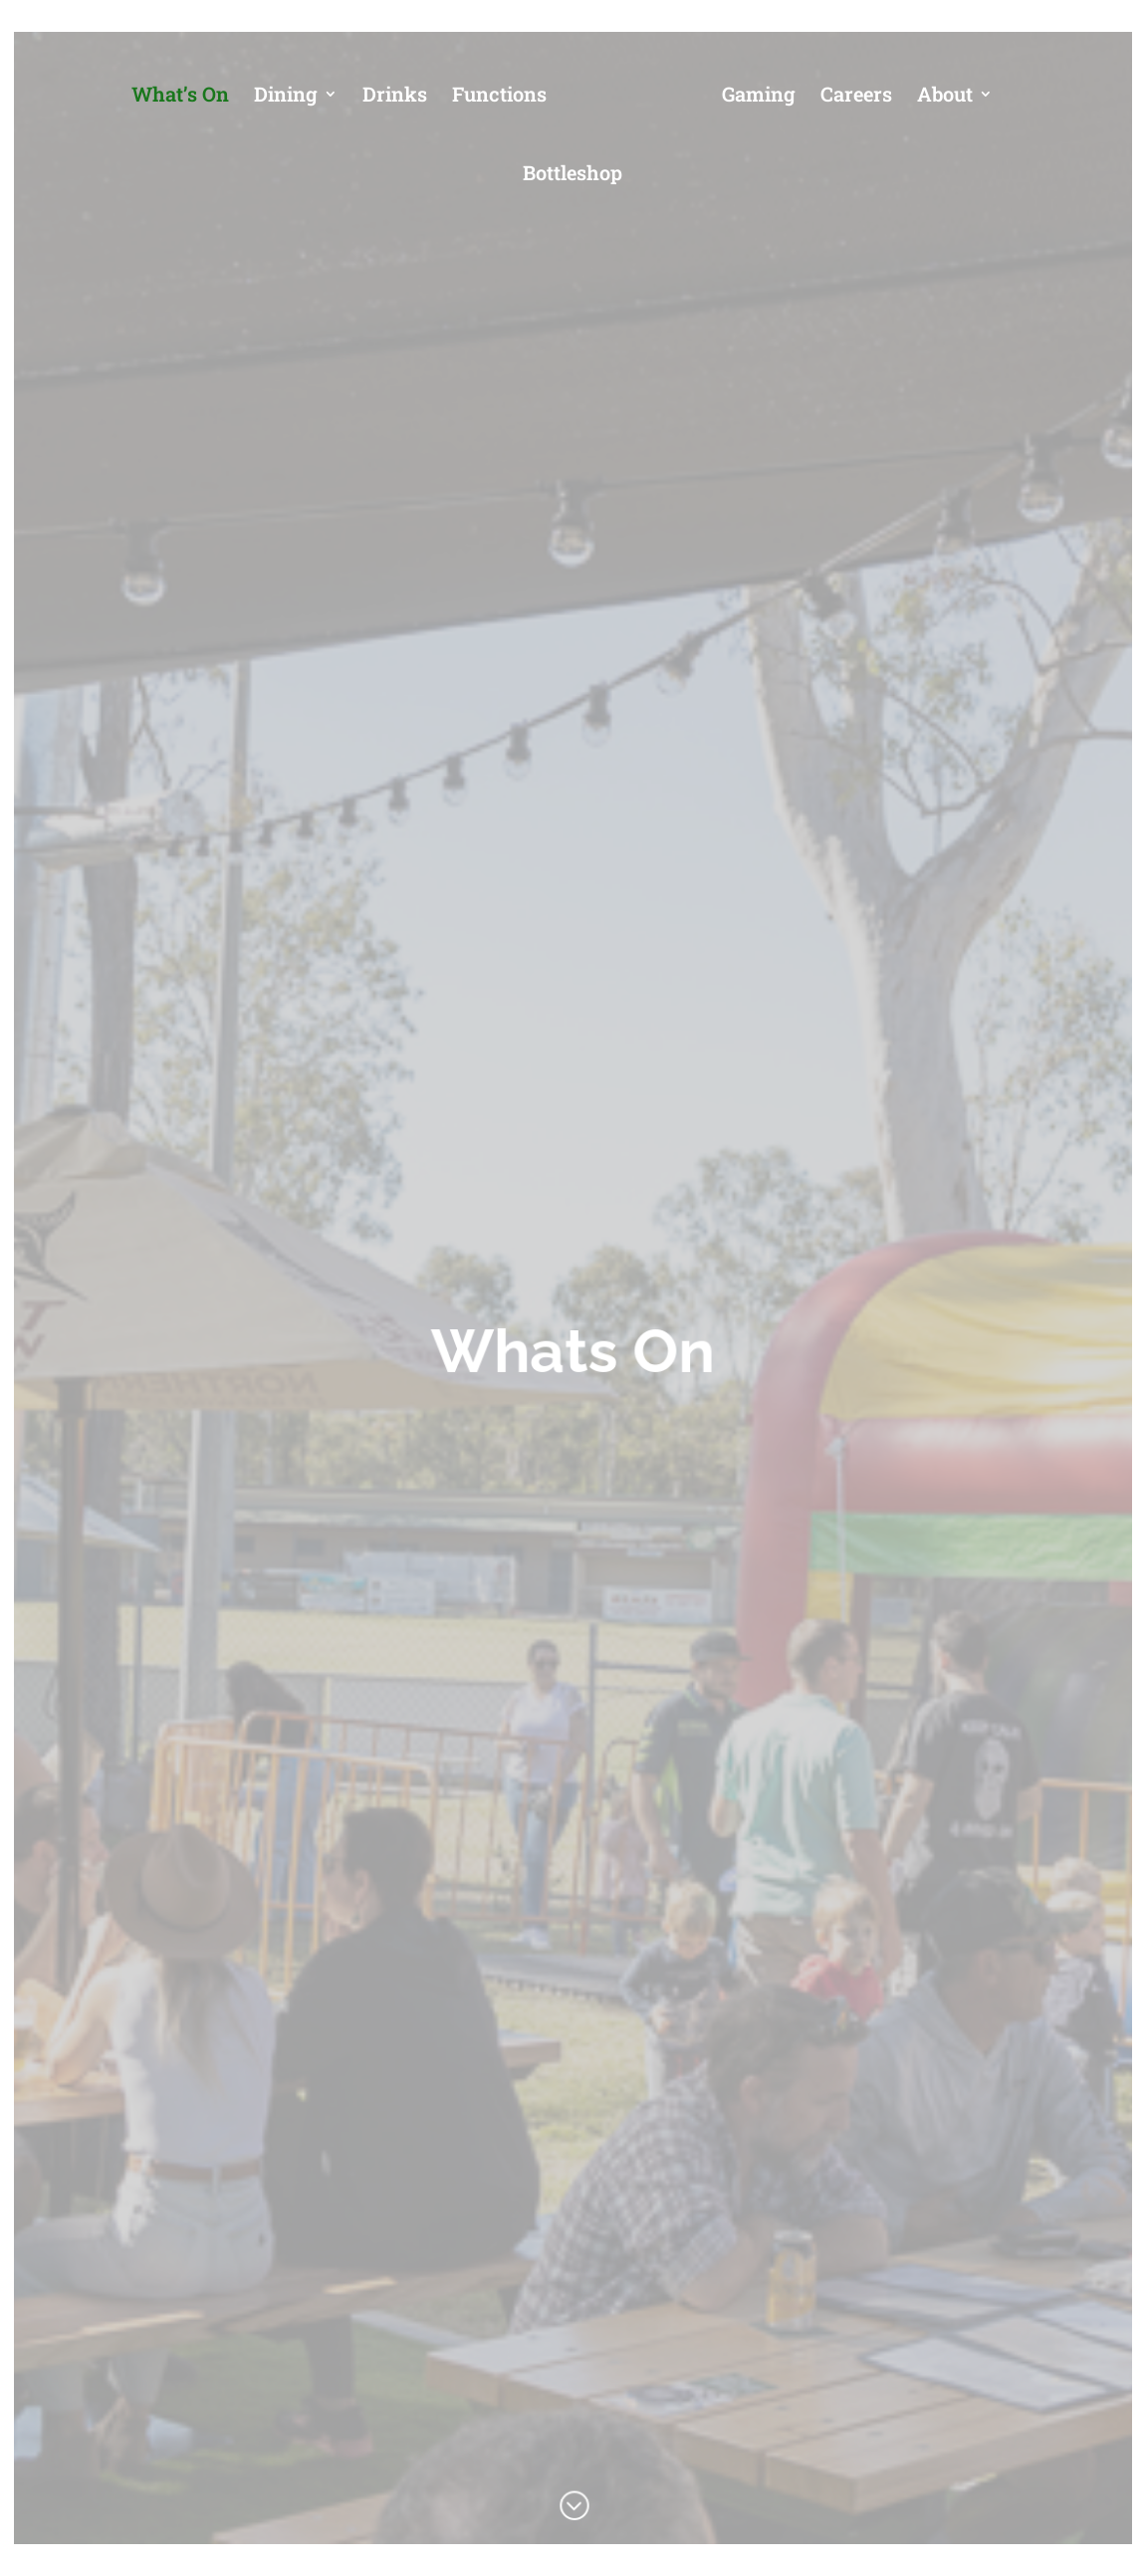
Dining (286, 97)
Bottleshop (572, 175)
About (945, 97)
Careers (856, 97)
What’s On (180, 97)
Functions (499, 97)
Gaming (759, 97)
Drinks (394, 97)
